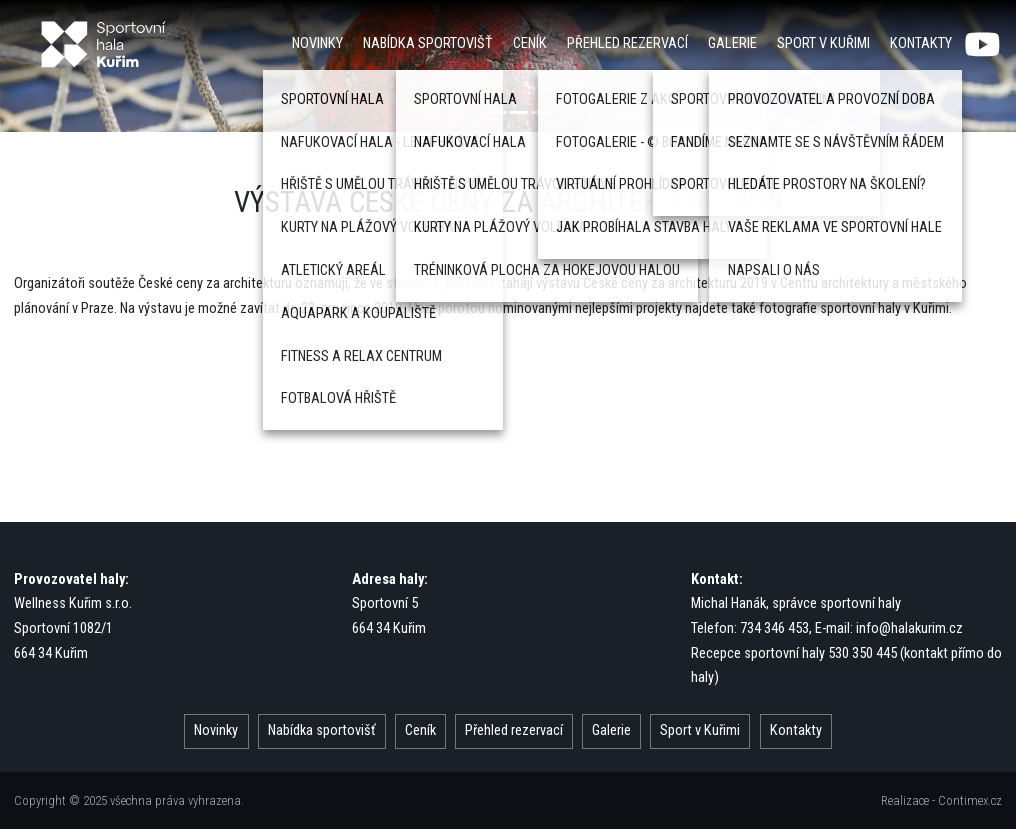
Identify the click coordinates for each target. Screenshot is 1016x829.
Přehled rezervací (627, 43)
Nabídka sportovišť (428, 43)
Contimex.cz (970, 800)
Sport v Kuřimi (823, 43)
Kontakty (921, 43)
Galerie (732, 43)
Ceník (530, 43)
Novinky (317, 43)
